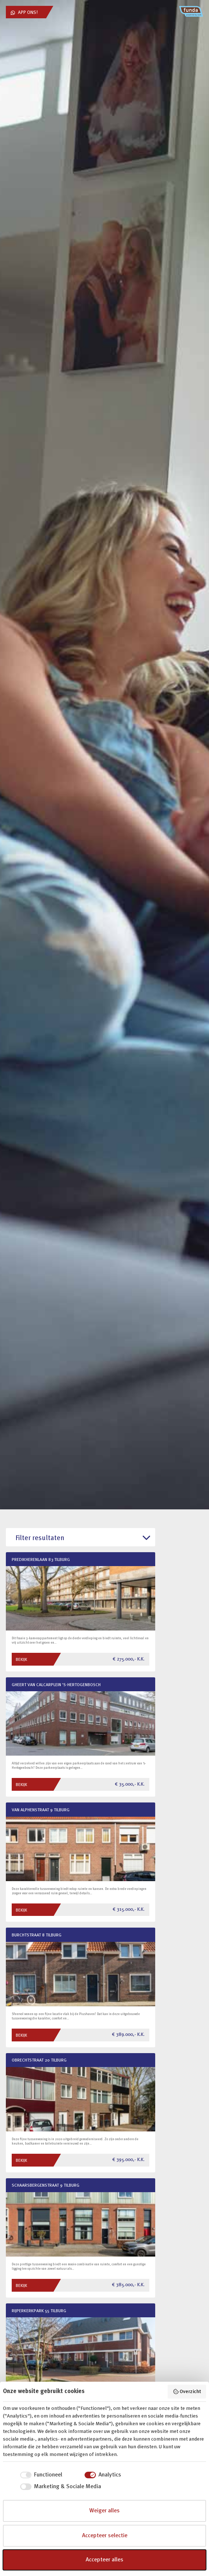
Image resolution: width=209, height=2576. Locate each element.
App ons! (24, 12)
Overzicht (187, 2391)
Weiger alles (104, 2511)
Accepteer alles (104, 2560)
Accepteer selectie (104, 2536)
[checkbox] (32, 2475)
